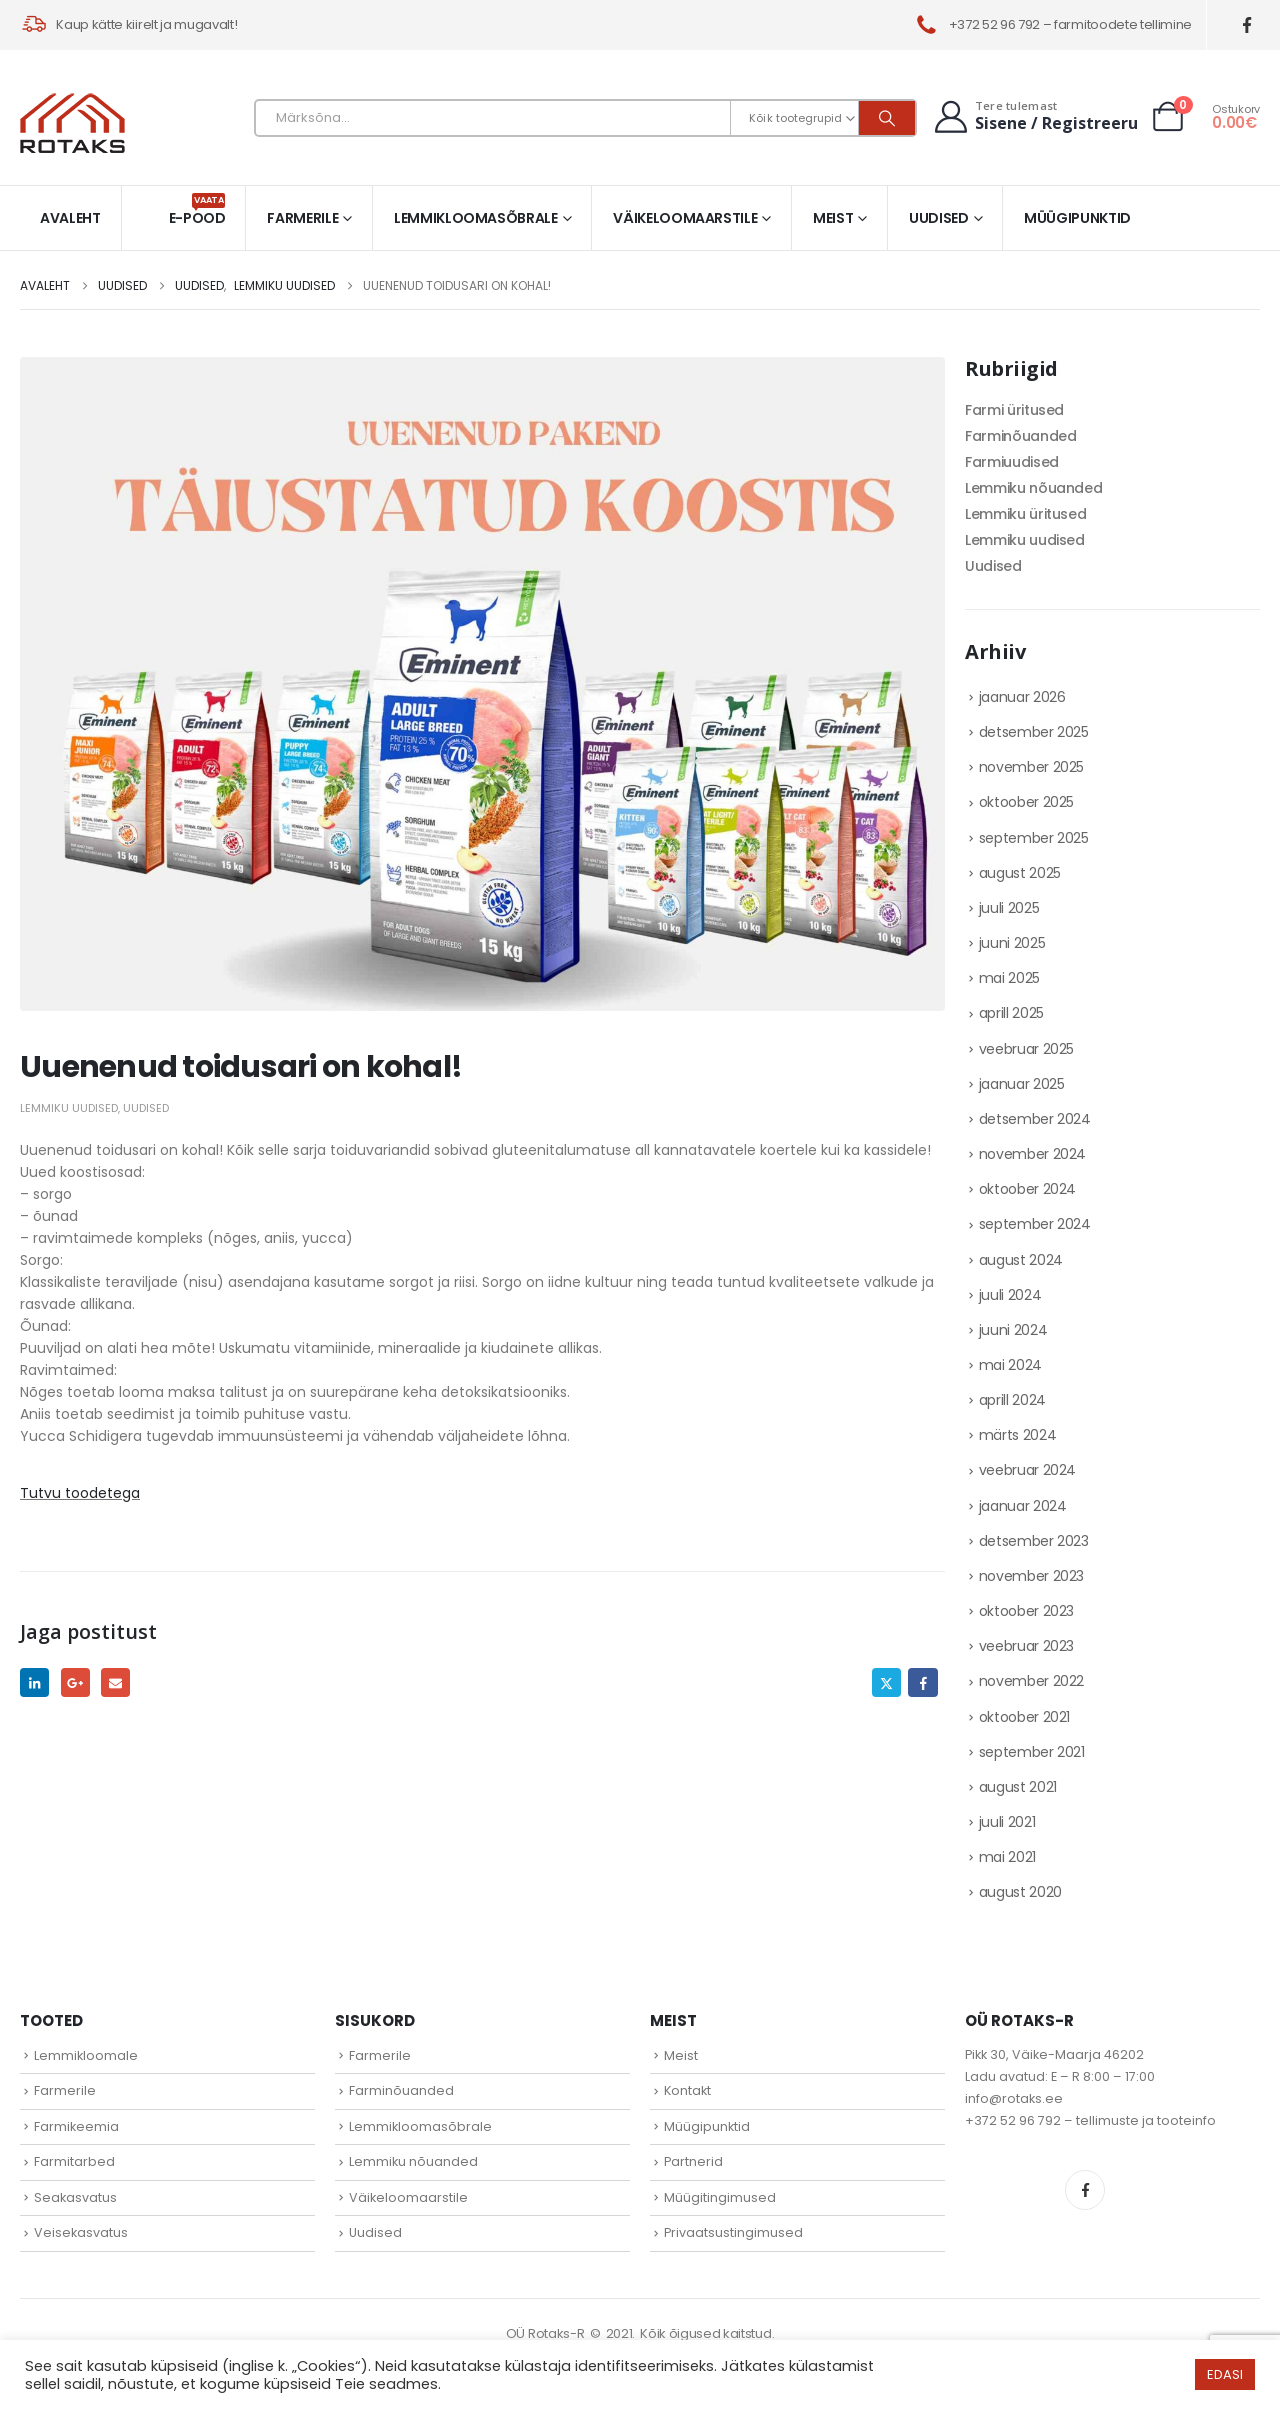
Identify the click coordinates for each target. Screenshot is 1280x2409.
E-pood (197, 210)
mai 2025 (1009, 978)
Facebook (922, 1682)
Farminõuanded (1020, 436)
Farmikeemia (76, 2126)
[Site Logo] (72, 123)
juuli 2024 (1010, 1295)
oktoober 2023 (1026, 1611)
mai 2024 (1010, 1365)
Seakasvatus (75, 2197)
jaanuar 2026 (1022, 697)
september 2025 (1034, 838)
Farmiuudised (1012, 462)
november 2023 (1031, 1576)
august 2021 (1018, 1787)
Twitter (886, 1682)
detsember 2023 (1034, 1541)
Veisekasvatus (81, 2232)
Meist (833, 218)
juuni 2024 (1013, 1330)
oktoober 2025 (1026, 802)
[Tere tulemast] (1034, 116)
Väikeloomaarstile (685, 218)
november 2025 (1031, 767)
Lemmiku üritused (1025, 514)
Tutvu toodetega (80, 1493)
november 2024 (1032, 1154)
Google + (75, 1682)
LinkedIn (34, 1682)
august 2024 (1021, 1260)
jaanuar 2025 (1022, 1084)
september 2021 (1032, 1752)
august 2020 (1020, 1892)
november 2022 (1031, 1681)
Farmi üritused (1014, 410)
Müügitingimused (720, 2197)
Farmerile (302, 218)
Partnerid (693, 2161)
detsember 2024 (1035, 1119)
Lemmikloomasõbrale (476, 218)
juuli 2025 (1009, 908)
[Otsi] (887, 118)
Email (115, 1682)
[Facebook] (1247, 25)
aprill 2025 (1011, 1013)
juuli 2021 (1007, 1822)
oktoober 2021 (1024, 1717)
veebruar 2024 (1027, 1470)
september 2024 (1035, 1224)
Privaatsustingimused (733, 2232)
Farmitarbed (74, 2161)
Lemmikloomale (86, 2055)
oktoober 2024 (1027, 1189)
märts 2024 (1018, 1435)
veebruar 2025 (1026, 1049)
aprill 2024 (1012, 1400)
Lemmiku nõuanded (1033, 488)
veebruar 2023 (1026, 1646)
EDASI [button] (1225, 2374)
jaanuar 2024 (1023, 1506)
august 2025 (1020, 873)
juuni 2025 (1012, 943)
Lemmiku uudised (69, 1108)
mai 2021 (1007, 1857)
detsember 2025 (1034, 732)
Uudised (939, 218)
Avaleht (70, 218)
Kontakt (687, 2090)
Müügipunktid (1077, 218)
